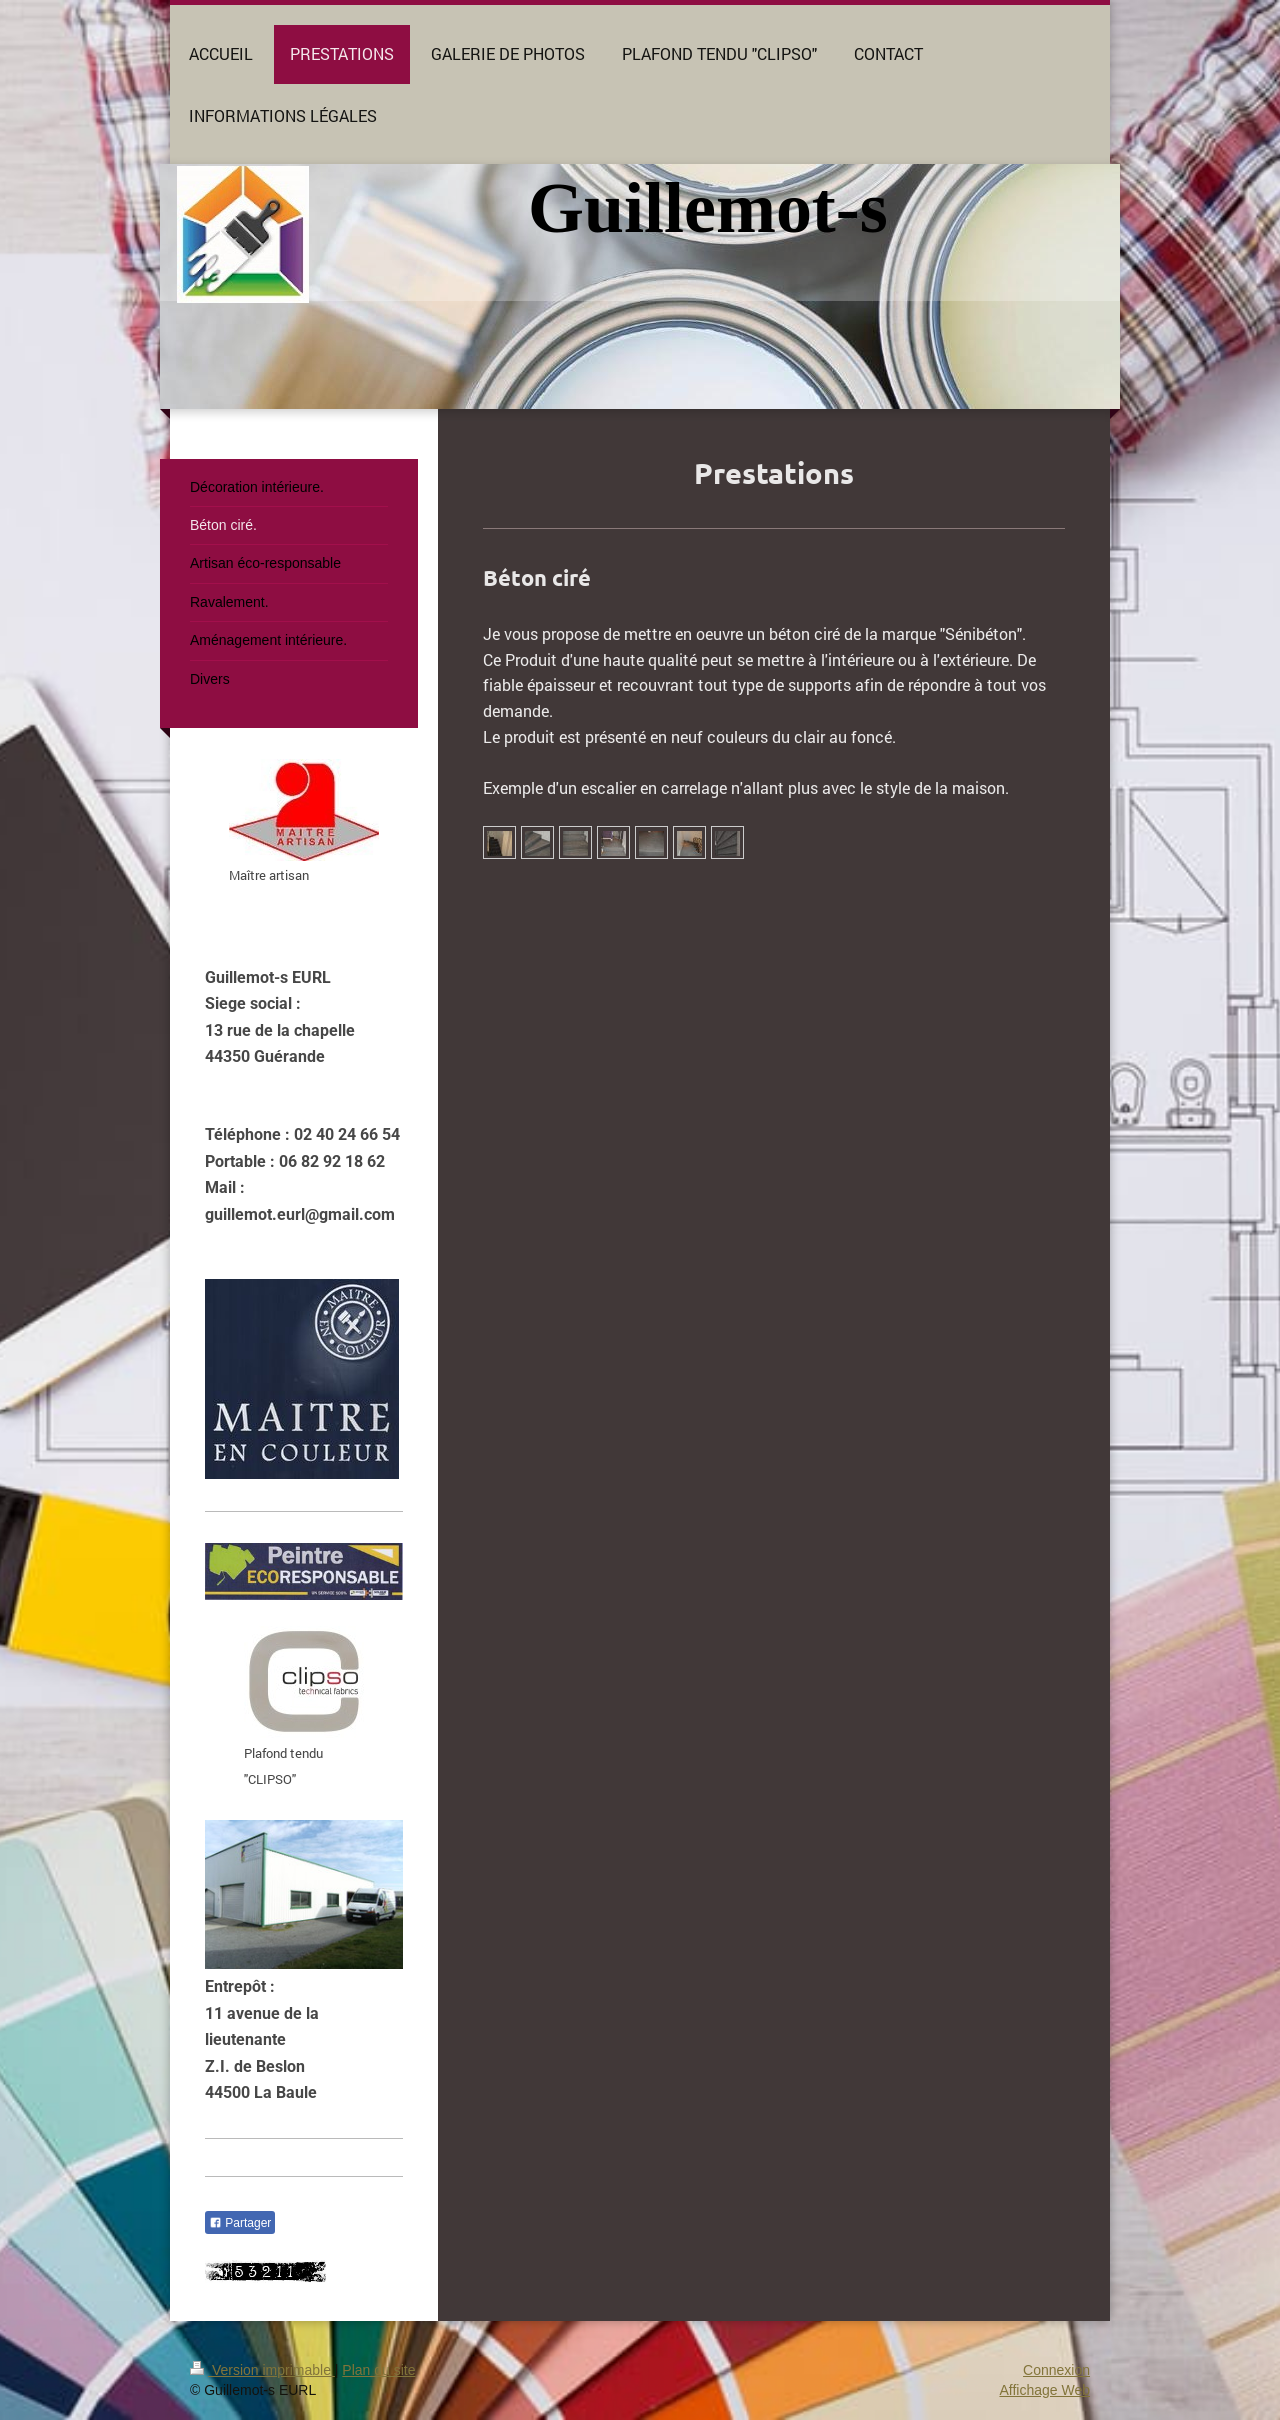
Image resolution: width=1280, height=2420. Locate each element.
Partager (240, 2223)
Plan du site (378, 2370)
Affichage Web (1044, 2390)
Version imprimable (262, 2370)
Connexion (1056, 2370)
